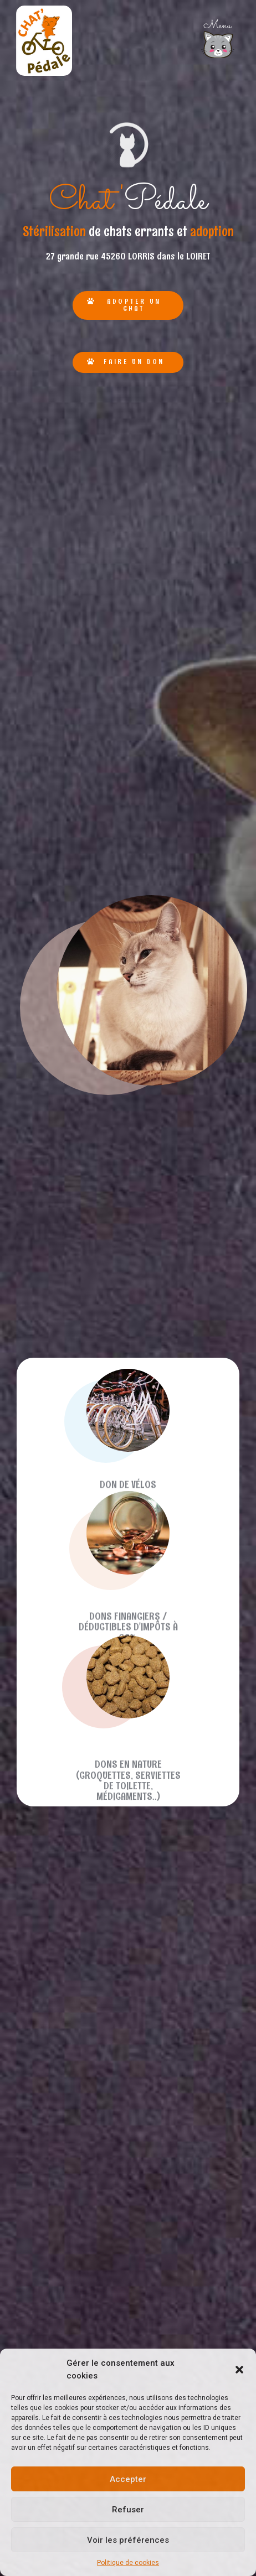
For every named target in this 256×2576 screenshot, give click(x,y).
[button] (239, 2369)
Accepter (128, 2479)
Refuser (128, 2510)
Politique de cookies (128, 2563)
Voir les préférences (128, 2540)
